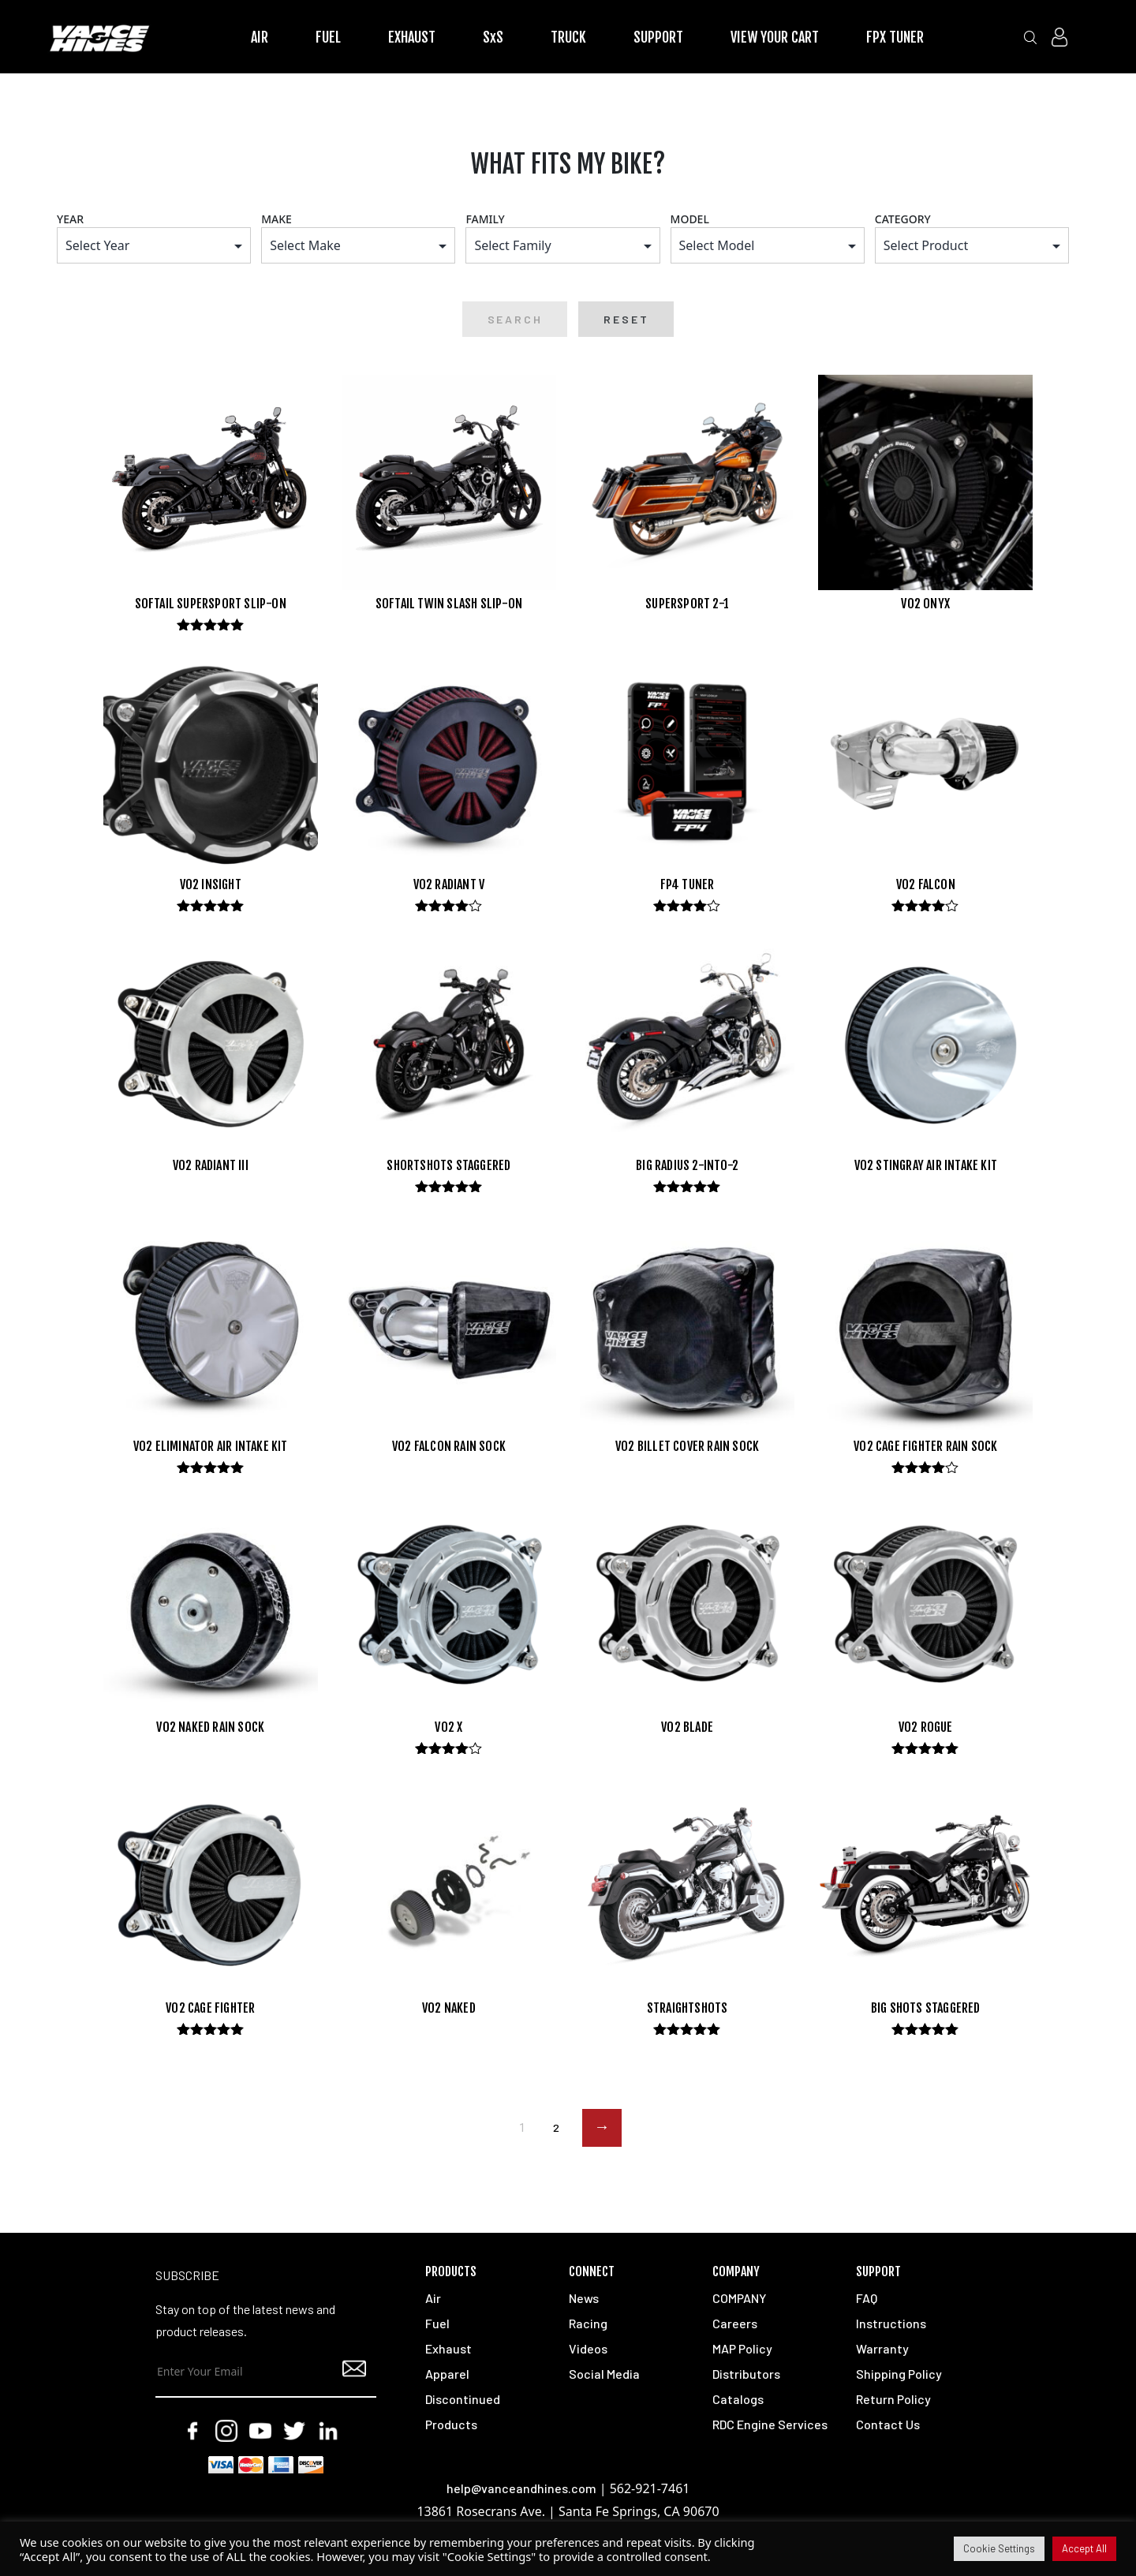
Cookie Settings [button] (999, 2548)
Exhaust (448, 2349)
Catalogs (738, 2399)
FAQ (866, 2298)
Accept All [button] (1084, 2548)
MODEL (690, 218)
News (584, 2298)
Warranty (882, 2349)
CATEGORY (903, 218)
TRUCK (568, 37)
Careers (734, 2323)
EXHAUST (411, 37)
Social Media (604, 2374)
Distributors (746, 2374)
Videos (588, 2349)
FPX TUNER (895, 37)
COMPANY (739, 2298)
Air (433, 2298)
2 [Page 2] (556, 2128)
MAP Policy (742, 2349)
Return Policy (893, 2399)
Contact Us (888, 2424)
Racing (588, 2323)
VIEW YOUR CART (775, 37)
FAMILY (484, 218)
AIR (259, 37)
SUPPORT (658, 37)
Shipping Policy (899, 2374)
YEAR (70, 218)
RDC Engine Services (770, 2424)
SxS (493, 37)
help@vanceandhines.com (521, 2488)
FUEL (328, 37)
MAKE (276, 218)
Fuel (437, 2323)
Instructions (891, 2323)
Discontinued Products (462, 2412)
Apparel (447, 2374)
